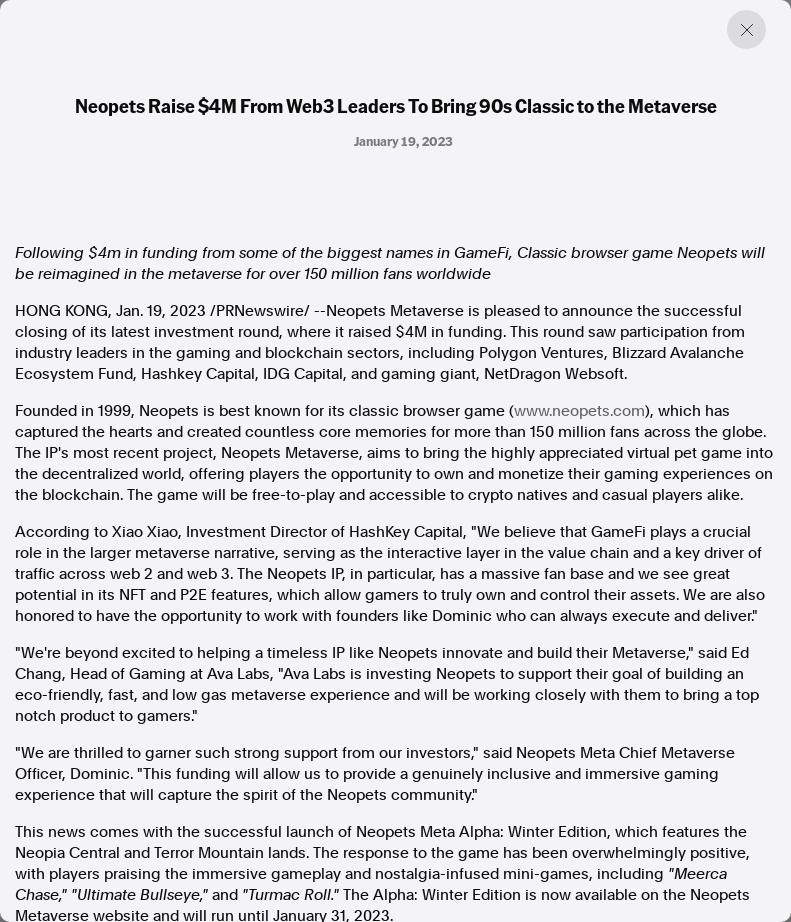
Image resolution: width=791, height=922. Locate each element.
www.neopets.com (579, 411)
